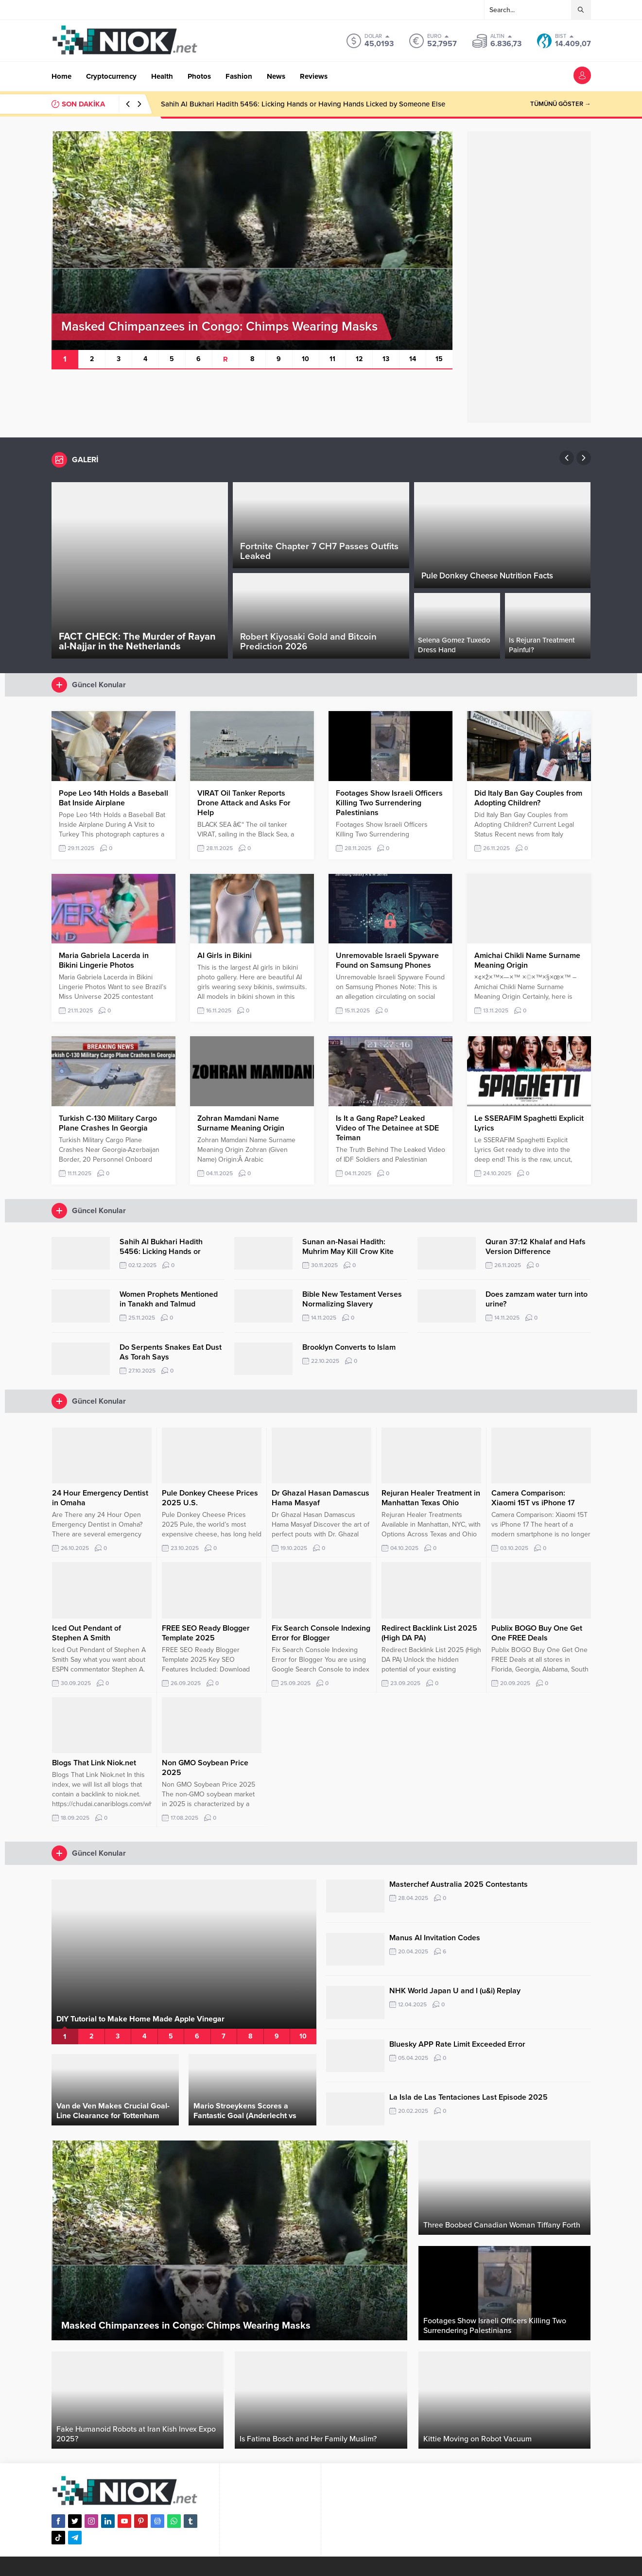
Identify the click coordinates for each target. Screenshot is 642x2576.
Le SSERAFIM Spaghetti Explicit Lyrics (529, 1123)
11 (332, 359)
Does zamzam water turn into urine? (537, 1299)
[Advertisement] (529, 277)
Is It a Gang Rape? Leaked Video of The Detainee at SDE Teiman (387, 1128)
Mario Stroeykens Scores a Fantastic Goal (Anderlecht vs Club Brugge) (244, 2115)
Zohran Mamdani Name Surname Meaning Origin (240, 1123)
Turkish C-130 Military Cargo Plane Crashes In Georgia (108, 1123)
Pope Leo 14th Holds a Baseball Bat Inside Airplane (113, 798)
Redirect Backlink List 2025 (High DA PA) (429, 1633)
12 (359, 359)
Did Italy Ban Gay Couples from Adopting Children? (528, 798)
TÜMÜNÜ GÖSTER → (560, 104)
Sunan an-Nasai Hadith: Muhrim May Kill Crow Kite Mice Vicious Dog (348, 1251)
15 (439, 359)
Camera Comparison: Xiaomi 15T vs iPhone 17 (533, 1498)
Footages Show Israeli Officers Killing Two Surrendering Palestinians (389, 803)
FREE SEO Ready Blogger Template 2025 (206, 1633)
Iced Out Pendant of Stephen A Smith (86, 1633)
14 (412, 359)
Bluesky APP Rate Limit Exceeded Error (457, 2044)
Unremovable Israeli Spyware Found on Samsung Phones (387, 960)
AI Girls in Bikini (224, 955)
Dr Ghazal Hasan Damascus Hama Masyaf (320, 1498)
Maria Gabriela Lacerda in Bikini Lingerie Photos (104, 960)
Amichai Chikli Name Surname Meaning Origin (527, 960)
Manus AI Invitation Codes (434, 1938)
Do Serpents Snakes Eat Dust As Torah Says (171, 1352)
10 (305, 359)
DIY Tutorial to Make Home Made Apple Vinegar (140, 2019)
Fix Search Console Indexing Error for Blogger (321, 1633)
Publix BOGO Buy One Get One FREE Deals (536, 1633)
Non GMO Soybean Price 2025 (205, 1767)
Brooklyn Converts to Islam (349, 1347)
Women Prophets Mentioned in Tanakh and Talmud (169, 1299)
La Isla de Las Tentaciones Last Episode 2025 (468, 2097)
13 (385, 359)
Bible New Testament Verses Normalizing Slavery (352, 1299)
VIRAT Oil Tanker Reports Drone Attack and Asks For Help (244, 803)
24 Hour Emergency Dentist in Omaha (100, 1498)
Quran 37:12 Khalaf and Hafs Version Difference (536, 1246)
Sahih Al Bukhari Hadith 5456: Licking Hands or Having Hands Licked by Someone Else (303, 104)
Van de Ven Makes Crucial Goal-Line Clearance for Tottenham (113, 2111)
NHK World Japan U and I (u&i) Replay (455, 1991)
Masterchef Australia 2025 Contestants (458, 1884)
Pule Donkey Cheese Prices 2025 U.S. (210, 1498)
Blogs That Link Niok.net (94, 1763)
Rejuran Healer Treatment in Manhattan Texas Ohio (431, 1498)
